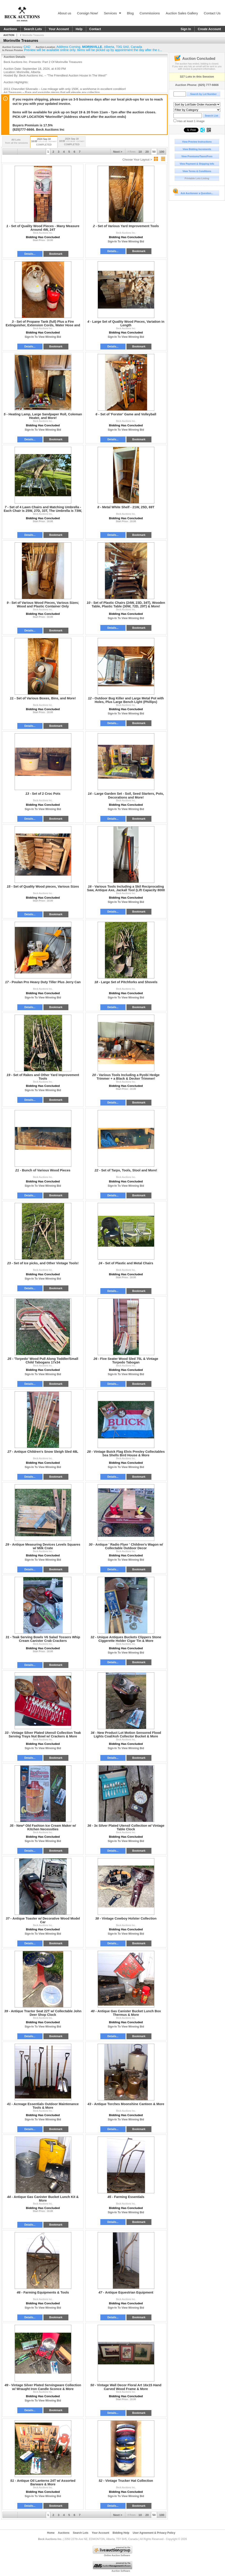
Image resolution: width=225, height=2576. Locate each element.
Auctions (10, 29)
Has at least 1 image (189, 121)
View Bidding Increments (197, 149)
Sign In (185, 29)
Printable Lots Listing (197, 178)
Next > (117, 151)
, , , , (99, 47)
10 (140, 151)
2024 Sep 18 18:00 (71, 142)
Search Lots (33, 29)
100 (161, 151)
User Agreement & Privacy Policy (154, 2532)
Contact (95, 29)
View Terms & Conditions (196, 171)
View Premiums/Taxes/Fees (196, 156)
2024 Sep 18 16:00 (43, 142)
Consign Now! (87, 13)
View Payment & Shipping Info (197, 163)
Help (79, 29)
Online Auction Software (117, 2555)
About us (64, 13)
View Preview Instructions (197, 141)
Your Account (59, 29)
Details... (29, 253)
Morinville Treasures (33, 35)
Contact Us (212, 13)
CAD (26, 47)
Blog (130, 13)
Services (112, 13)
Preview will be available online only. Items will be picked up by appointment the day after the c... (93, 50)
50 (154, 151)
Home (50, 2532)
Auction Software (121, 2571)
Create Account (209, 29)
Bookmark (56, 253)
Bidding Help (121, 2532)
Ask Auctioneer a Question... (194, 192)
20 (147, 151)
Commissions (150, 13)
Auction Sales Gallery (182, 13)
